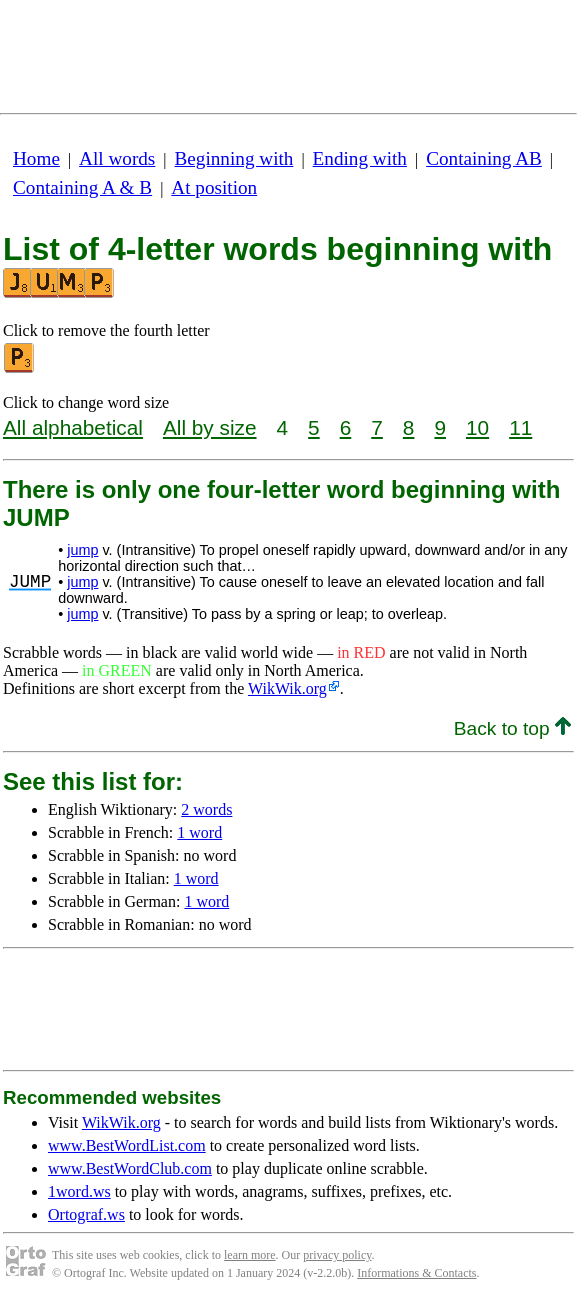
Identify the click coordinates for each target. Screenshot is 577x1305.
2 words (206, 809)
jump (82, 550)
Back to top (512, 728)
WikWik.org (287, 688)
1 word (199, 832)
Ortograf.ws (86, 1214)
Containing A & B (82, 187)
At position (214, 187)
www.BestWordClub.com (130, 1168)
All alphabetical (73, 427)
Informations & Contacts (416, 1273)
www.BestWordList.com (127, 1145)
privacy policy (337, 1255)
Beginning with (234, 158)
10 (477, 427)
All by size (210, 427)
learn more (250, 1255)
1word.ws (79, 1191)
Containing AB (484, 158)
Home (36, 158)
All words (117, 158)
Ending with (360, 158)
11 (520, 427)
